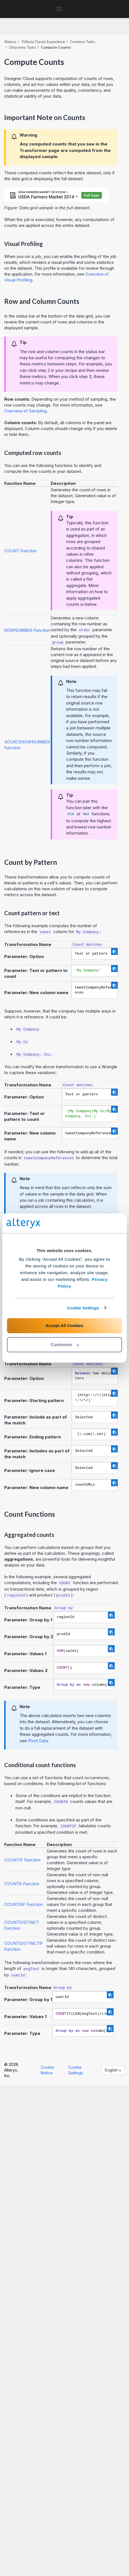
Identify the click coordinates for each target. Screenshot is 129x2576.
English (113, 2070)
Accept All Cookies (64, 1325)
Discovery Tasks (22, 47)
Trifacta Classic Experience (43, 41)
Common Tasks (82, 41)
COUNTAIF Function (23, 1904)
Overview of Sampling (25, 411)
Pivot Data (38, 1740)
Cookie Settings (83, 1307)
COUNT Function (20, 550)
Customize (65, 1344)
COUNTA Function (21, 1883)
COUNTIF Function (22, 1860)
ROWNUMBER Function (27, 630)
